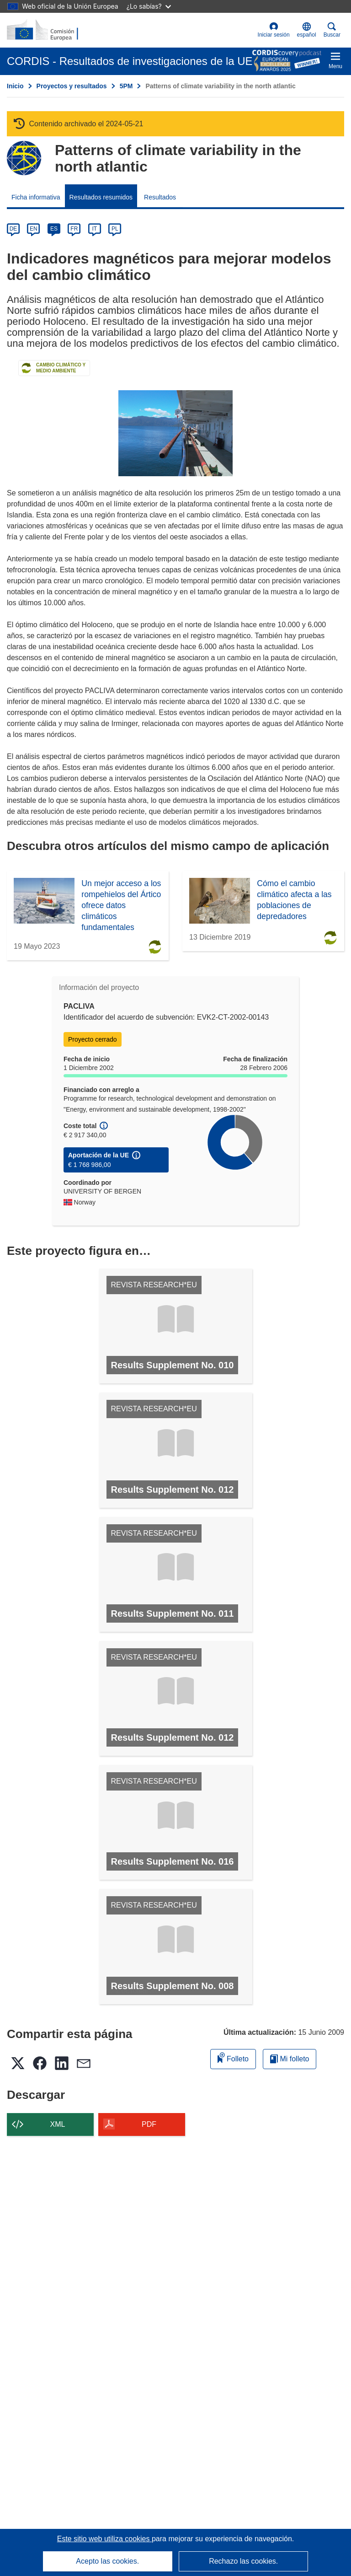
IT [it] (94, 229)
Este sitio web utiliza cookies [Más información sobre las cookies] (104, 2539)
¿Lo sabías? (149, 6)
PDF (149, 2124)
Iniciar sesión (274, 30)
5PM (126, 86)
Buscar (332, 30)
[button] (306, 30)
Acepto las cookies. (107, 2561)
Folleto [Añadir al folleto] (233, 2057)
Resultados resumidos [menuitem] (101, 197)
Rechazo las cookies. (243, 2561)
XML (57, 2124)
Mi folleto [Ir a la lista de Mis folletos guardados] (289, 2058)
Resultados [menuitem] (160, 197)
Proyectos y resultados (72, 86)
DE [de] (13, 229)
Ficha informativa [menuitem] (35, 197)
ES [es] (54, 229)
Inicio (15, 86)
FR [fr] (74, 229)
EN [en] (33, 229)
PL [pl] (115, 229)
